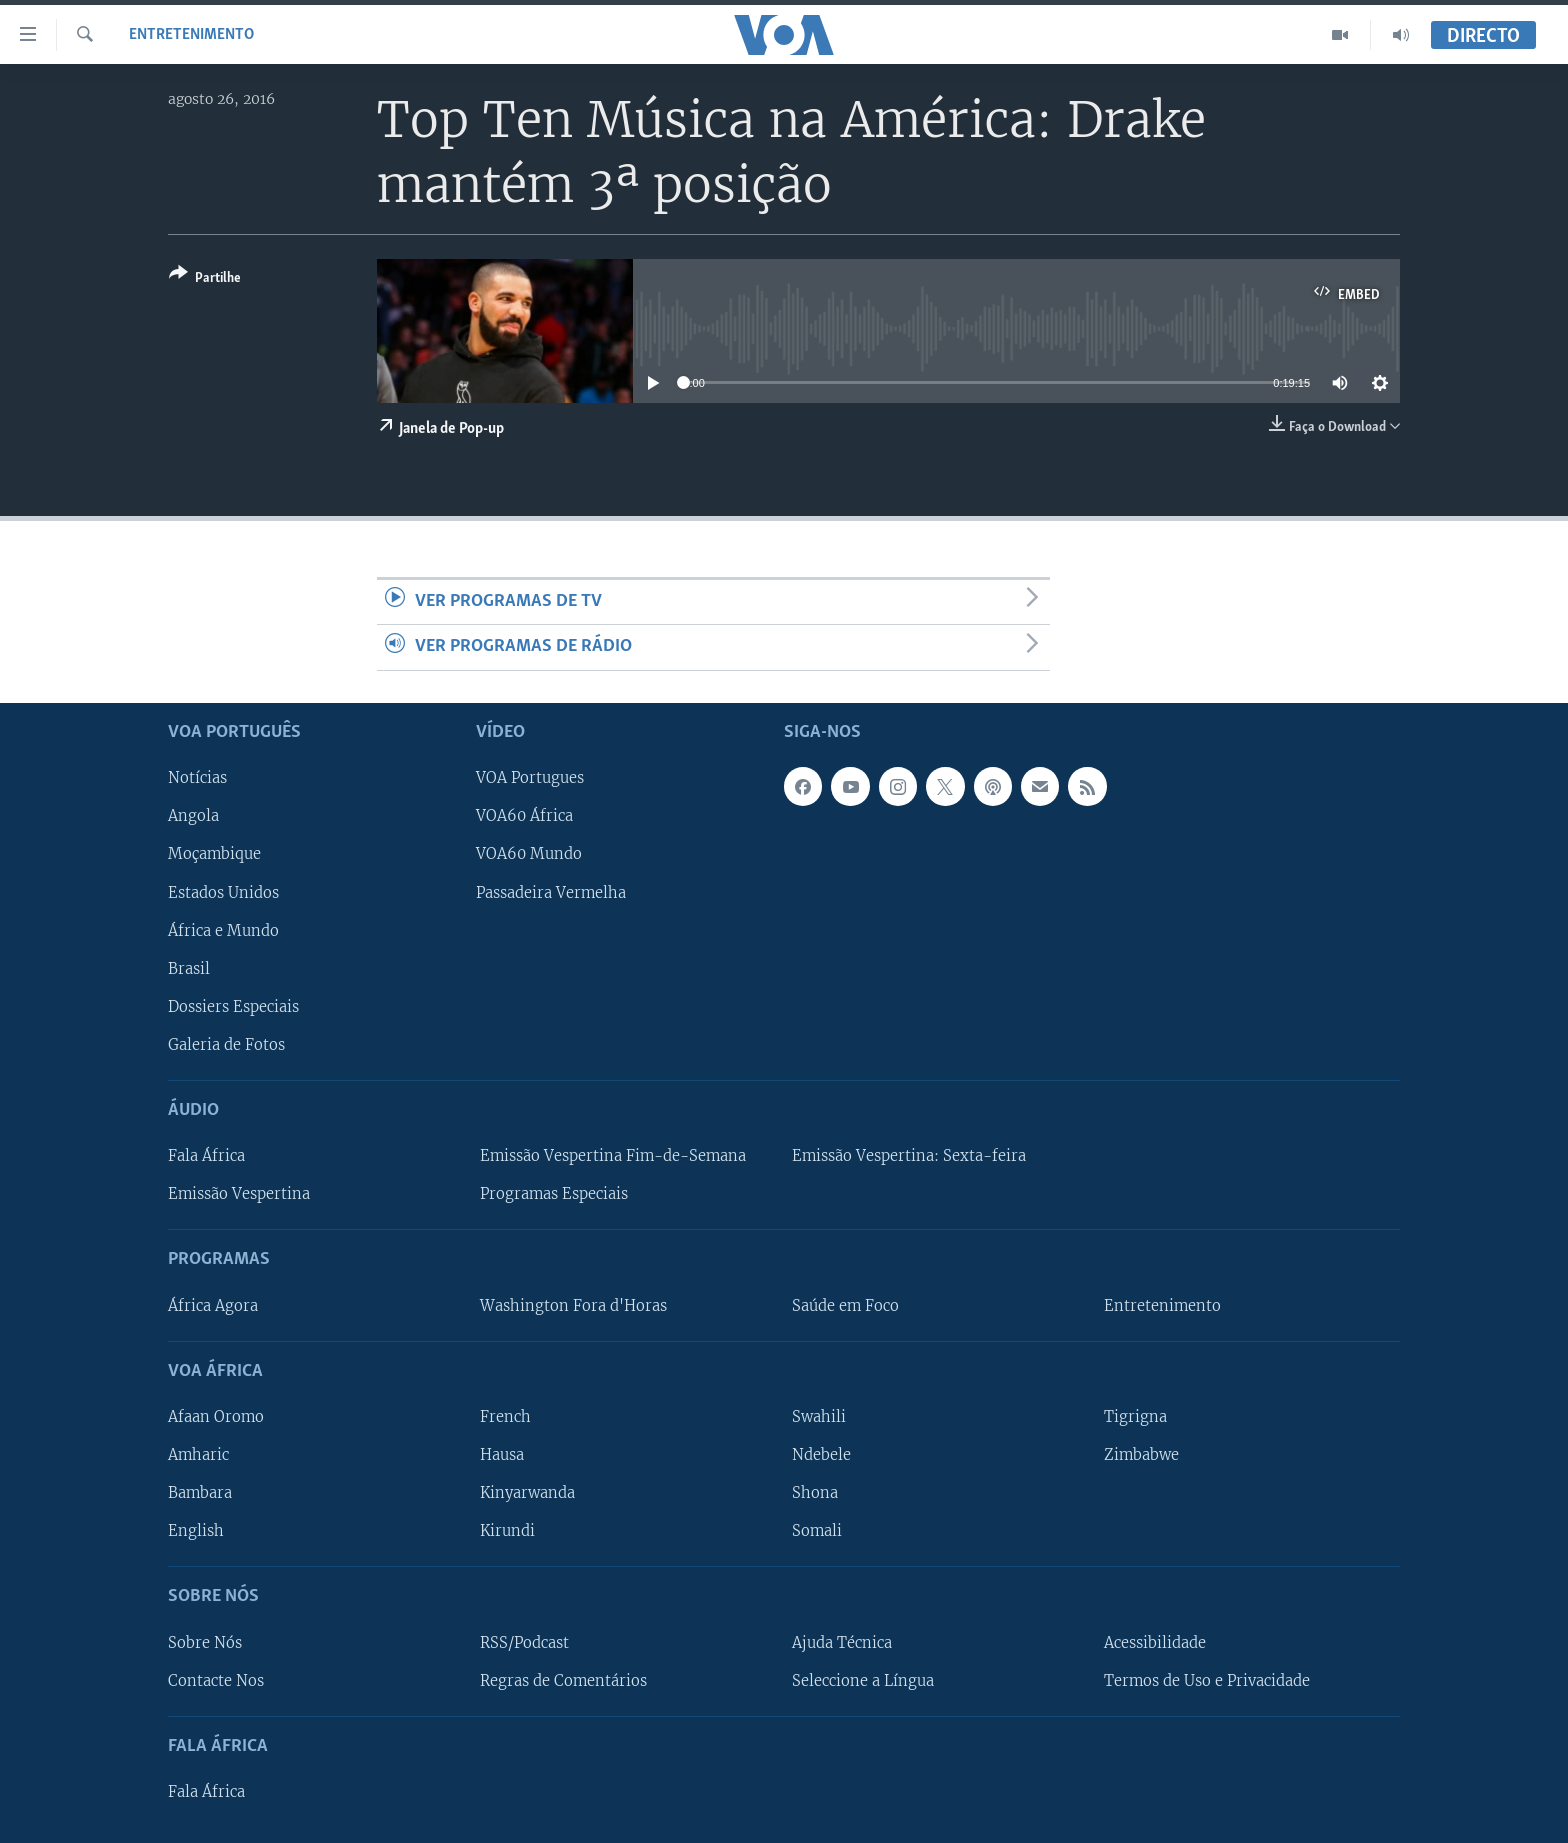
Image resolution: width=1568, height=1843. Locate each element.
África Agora (213, 1305)
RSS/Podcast (524, 1642)
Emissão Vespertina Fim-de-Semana (613, 1156)
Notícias (197, 778)
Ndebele (821, 1455)
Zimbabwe (1141, 1455)
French (505, 1417)
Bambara (200, 1493)
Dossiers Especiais (233, 1006)
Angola (193, 816)
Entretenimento (191, 35)
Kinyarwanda (527, 1493)
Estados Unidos (223, 892)
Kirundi (507, 1531)
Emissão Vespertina (239, 1194)
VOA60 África (524, 816)
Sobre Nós (205, 1642)
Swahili (819, 1417)
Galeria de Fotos (226, 1044)
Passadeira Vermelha (551, 892)
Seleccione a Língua (863, 1680)
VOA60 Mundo (529, 854)
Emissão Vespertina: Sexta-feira (909, 1156)
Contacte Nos (216, 1680)
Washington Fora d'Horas (573, 1305)
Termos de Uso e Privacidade (1207, 1680)
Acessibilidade (1155, 1642)
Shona (815, 1493)
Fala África (206, 1156)
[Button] (205, 279)
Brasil (189, 968)
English (196, 1531)
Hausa (502, 1455)
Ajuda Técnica (842, 1642)
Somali (817, 1531)
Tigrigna (1135, 1417)
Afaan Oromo (216, 1417)
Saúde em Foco (845, 1305)
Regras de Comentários (563, 1680)
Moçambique (214, 854)
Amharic (198, 1455)
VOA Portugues (530, 778)
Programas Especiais (554, 1194)
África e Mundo (223, 930)
